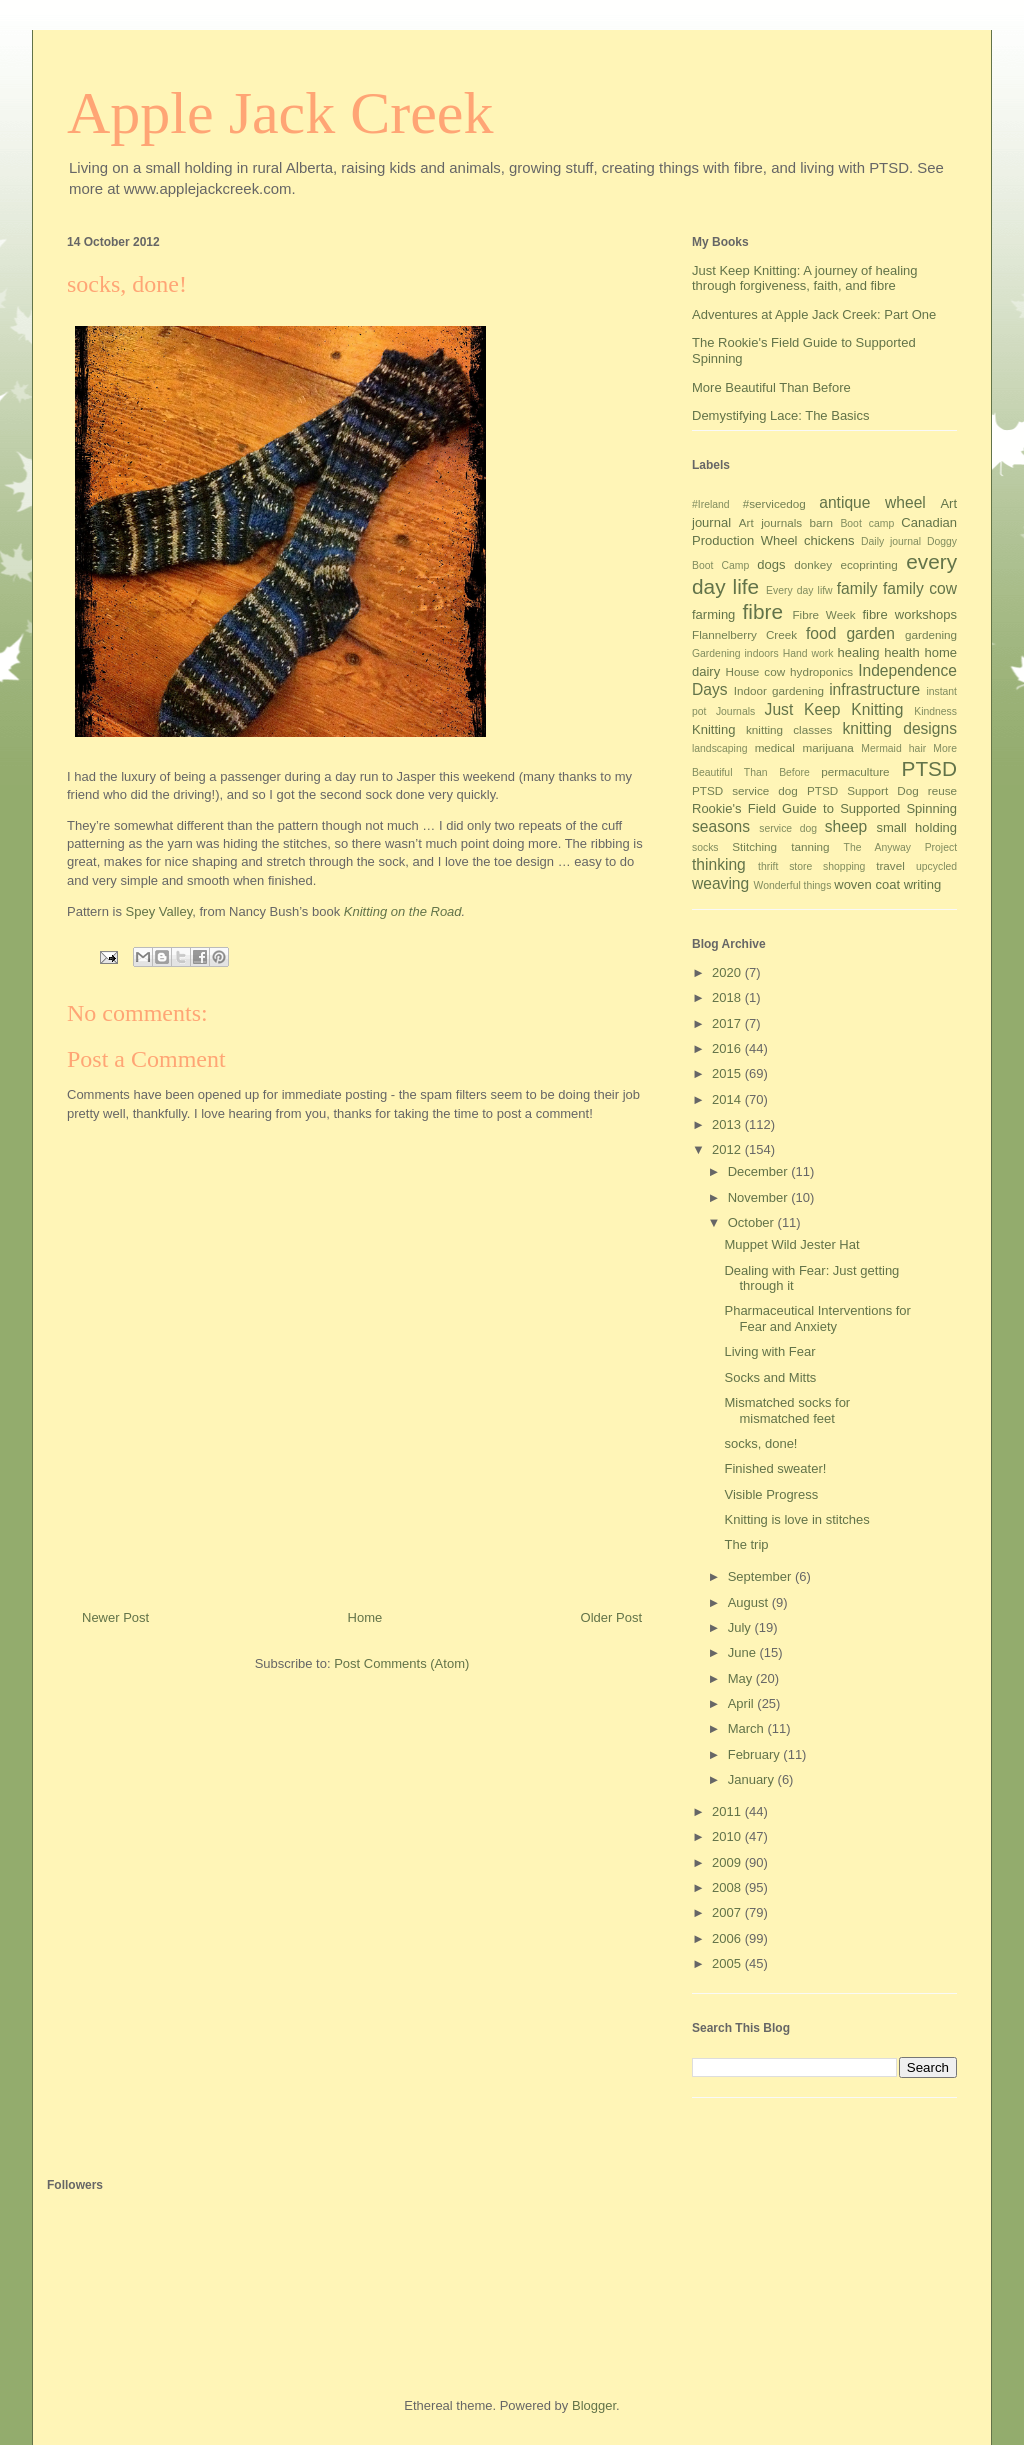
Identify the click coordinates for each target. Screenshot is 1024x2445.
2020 (728, 972)
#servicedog (774, 503)
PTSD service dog (745, 790)
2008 (728, 1887)
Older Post (611, 1617)
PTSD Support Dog (863, 790)
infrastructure (874, 689)
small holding (916, 827)
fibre (763, 611)
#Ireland (711, 504)
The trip (746, 1544)
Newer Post (115, 1617)
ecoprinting (869, 564)
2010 (728, 1836)
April (743, 1703)
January (753, 1779)
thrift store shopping (811, 866)
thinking (719, 864)
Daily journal (891, 541)
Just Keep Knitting (834, 709)
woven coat (867, 884)
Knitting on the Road (403, 911)
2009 (728, 1862)
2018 (728, 997)
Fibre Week (823, 614)
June (744, 1652)
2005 (728, 1963)
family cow (920, 588)
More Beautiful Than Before (771, 387)
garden (870, 633)
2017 (728, 1023)
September (761, 1576)
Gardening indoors (735, 653)
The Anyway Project (900, 847)
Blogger (594, 2405)
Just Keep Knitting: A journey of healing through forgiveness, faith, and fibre (805, 278)
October (753, 1222)
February (756, 1754)
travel (890, 865)
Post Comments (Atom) (401, 1663)
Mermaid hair (893, 748)
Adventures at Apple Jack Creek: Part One (814, 314)
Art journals (770, 522)
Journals (735, 711)
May (742, 1678)
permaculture (855, 771)
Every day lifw (799, 590)
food (821, 633)
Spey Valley (159, 911)
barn (821, 522)
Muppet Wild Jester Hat (791, 1244)
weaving (720, 883)
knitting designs (899, 728)
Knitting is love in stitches (796, 1519)
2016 (728, 1048)
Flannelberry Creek (744, 634)
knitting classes (789, 729)
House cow (756, 671)
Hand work (808, 653)
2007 (728, 1912)
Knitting (713, 729)
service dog (788, 828)
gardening (931, 634)
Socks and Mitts (770, 1377)
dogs (771, 564)
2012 (728, 1149)
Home (365, 1617)
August (750, 1602)
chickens (829, 540)
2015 (728, 1073)
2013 (728, 1124)
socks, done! (760, 1443)
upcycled (936, 866)
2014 (728, 1099)
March (748, 1728)
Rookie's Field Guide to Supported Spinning (824, 808)
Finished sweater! (775, 1468)
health (901, 652)
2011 (728, 1811)
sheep (846, 826)
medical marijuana (804, 747)
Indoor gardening (779, 690)
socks (705, 847)
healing (859, 652)
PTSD (929, 768)
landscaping (719, 748)
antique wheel (872, 502)
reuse (942, 790)
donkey (813, 564)
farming (713, 614)
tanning (810, 846)
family (857, 588)
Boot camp (867, 523)
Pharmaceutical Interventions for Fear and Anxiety (817, 1318)
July (741, 1627)
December (760, 1171)
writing (923, 884)
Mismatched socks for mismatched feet (787, 1410)
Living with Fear (769, 1351)
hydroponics (821, 671)
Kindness (935, 711)
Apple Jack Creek (280, 113)
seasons (721, 826)
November (760, 1197)
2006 (728, 1938)
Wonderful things (793, 885)
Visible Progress (771, 1494)
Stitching (754, 846)
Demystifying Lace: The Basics (781, 415)
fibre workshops (909, 614)
